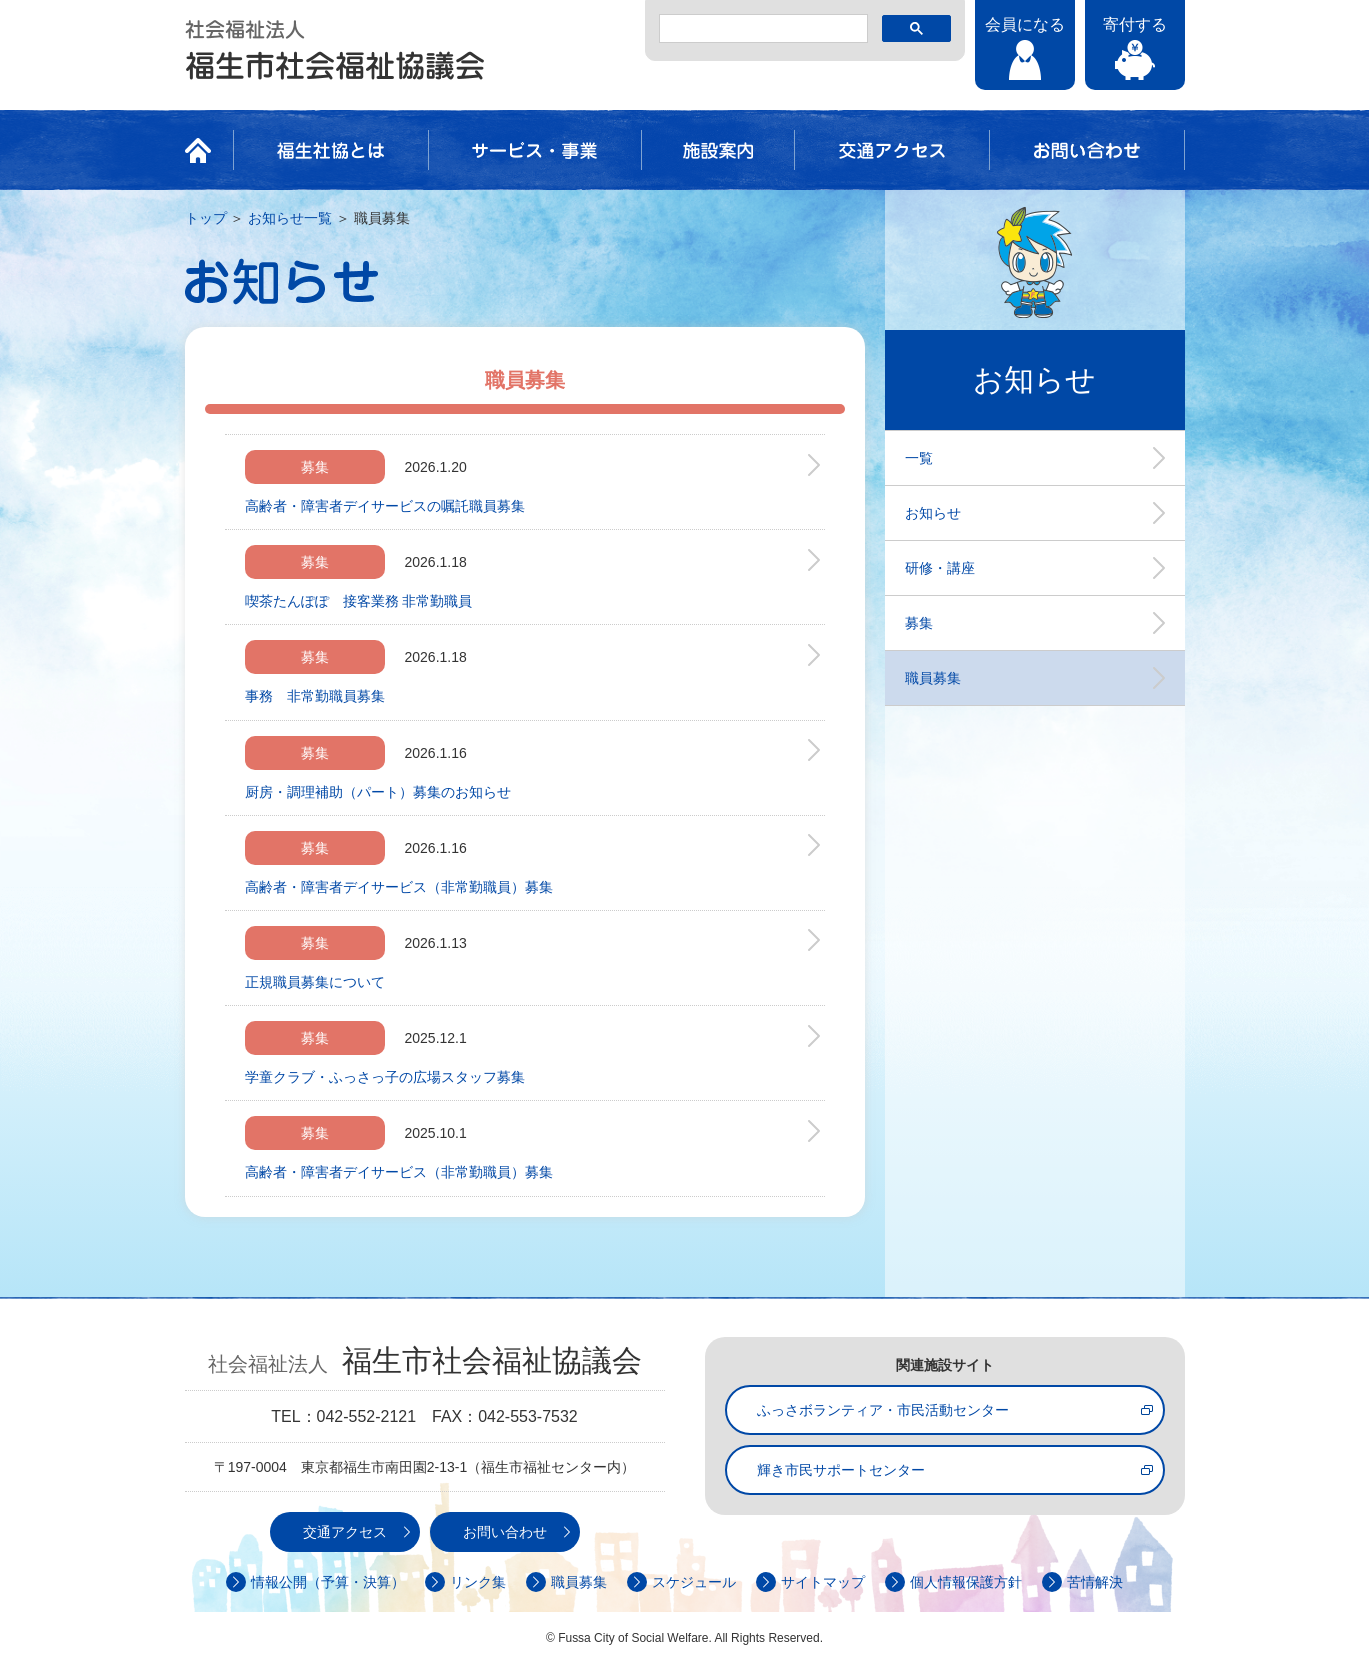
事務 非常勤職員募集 (315, 696)
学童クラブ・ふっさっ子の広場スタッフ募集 (385, 1077)
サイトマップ (823, 1582)
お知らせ (933, 513)
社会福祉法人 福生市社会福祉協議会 (335, 50)
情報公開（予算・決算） (328, 1582)
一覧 (919, 458)
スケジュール (694, 1582)
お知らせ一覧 (290, 218)
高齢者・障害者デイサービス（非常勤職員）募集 (399, 887)
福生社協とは (331, 150)
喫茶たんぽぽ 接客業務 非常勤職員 (359, 601)
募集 (919, 623)
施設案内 (718, 150)
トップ (206, 218)
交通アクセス (892, 150)
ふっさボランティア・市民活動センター (883, 1410)
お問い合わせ (1087, 150)
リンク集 (478, 1582)
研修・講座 (940, 568)
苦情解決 (1095, 1582)
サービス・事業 (535, 150)
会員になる (1025, 24)
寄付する (1135, 24)
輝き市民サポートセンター (841, 1470)
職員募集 (933, 678)
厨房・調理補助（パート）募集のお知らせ (378, 792)
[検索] (761, 29)
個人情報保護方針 (966, 1582)
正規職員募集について (315, 982)
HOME (204, 150)
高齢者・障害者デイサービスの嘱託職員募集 (385, 506)
